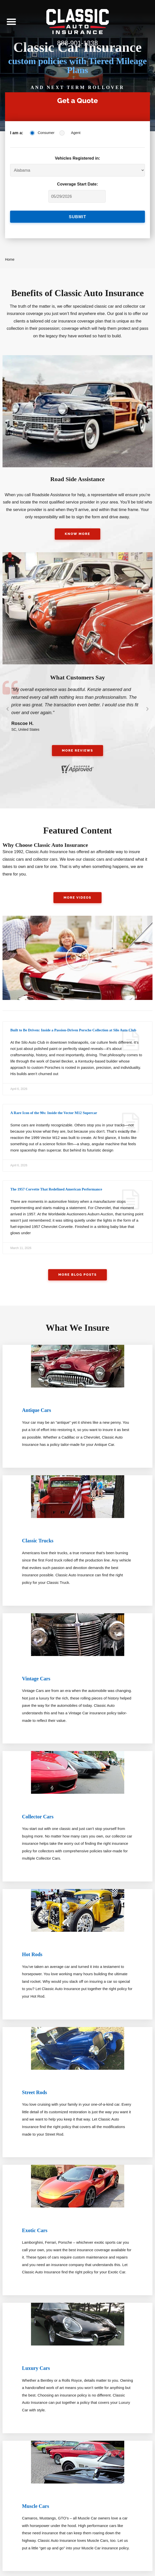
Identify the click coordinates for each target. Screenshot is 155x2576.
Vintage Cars (37, 1681)
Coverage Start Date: (77, 184)
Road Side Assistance (77, 475)
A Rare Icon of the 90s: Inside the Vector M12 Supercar (59, 1115)
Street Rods (35, 2095)
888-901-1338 (77, 43)
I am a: (16, 132)
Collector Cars (39, 1819)
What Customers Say (77, 673)
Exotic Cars (36, 2233)
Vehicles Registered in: (77, 158)
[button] (11, 21)
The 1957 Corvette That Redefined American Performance (62, 1191)
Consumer (46, 133)
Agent (76, 133)
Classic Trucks (39, 1543)
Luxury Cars (37, 2371)
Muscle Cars (36, 2509)
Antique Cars (38, 1413)
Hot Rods (33, 1957)
